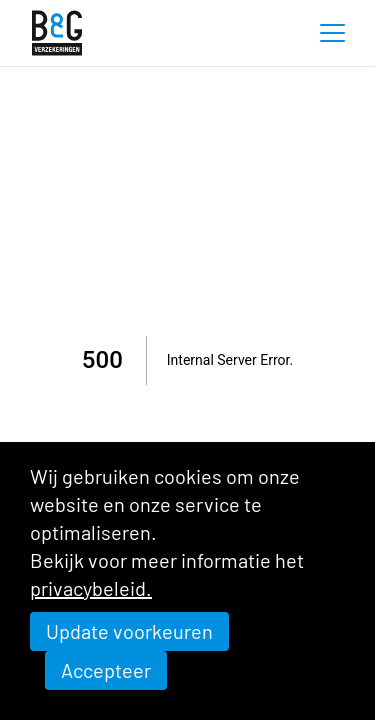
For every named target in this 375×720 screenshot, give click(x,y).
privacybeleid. (91, 588)
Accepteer (106, 670)
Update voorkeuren (129, 631)
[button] (332, 33)
